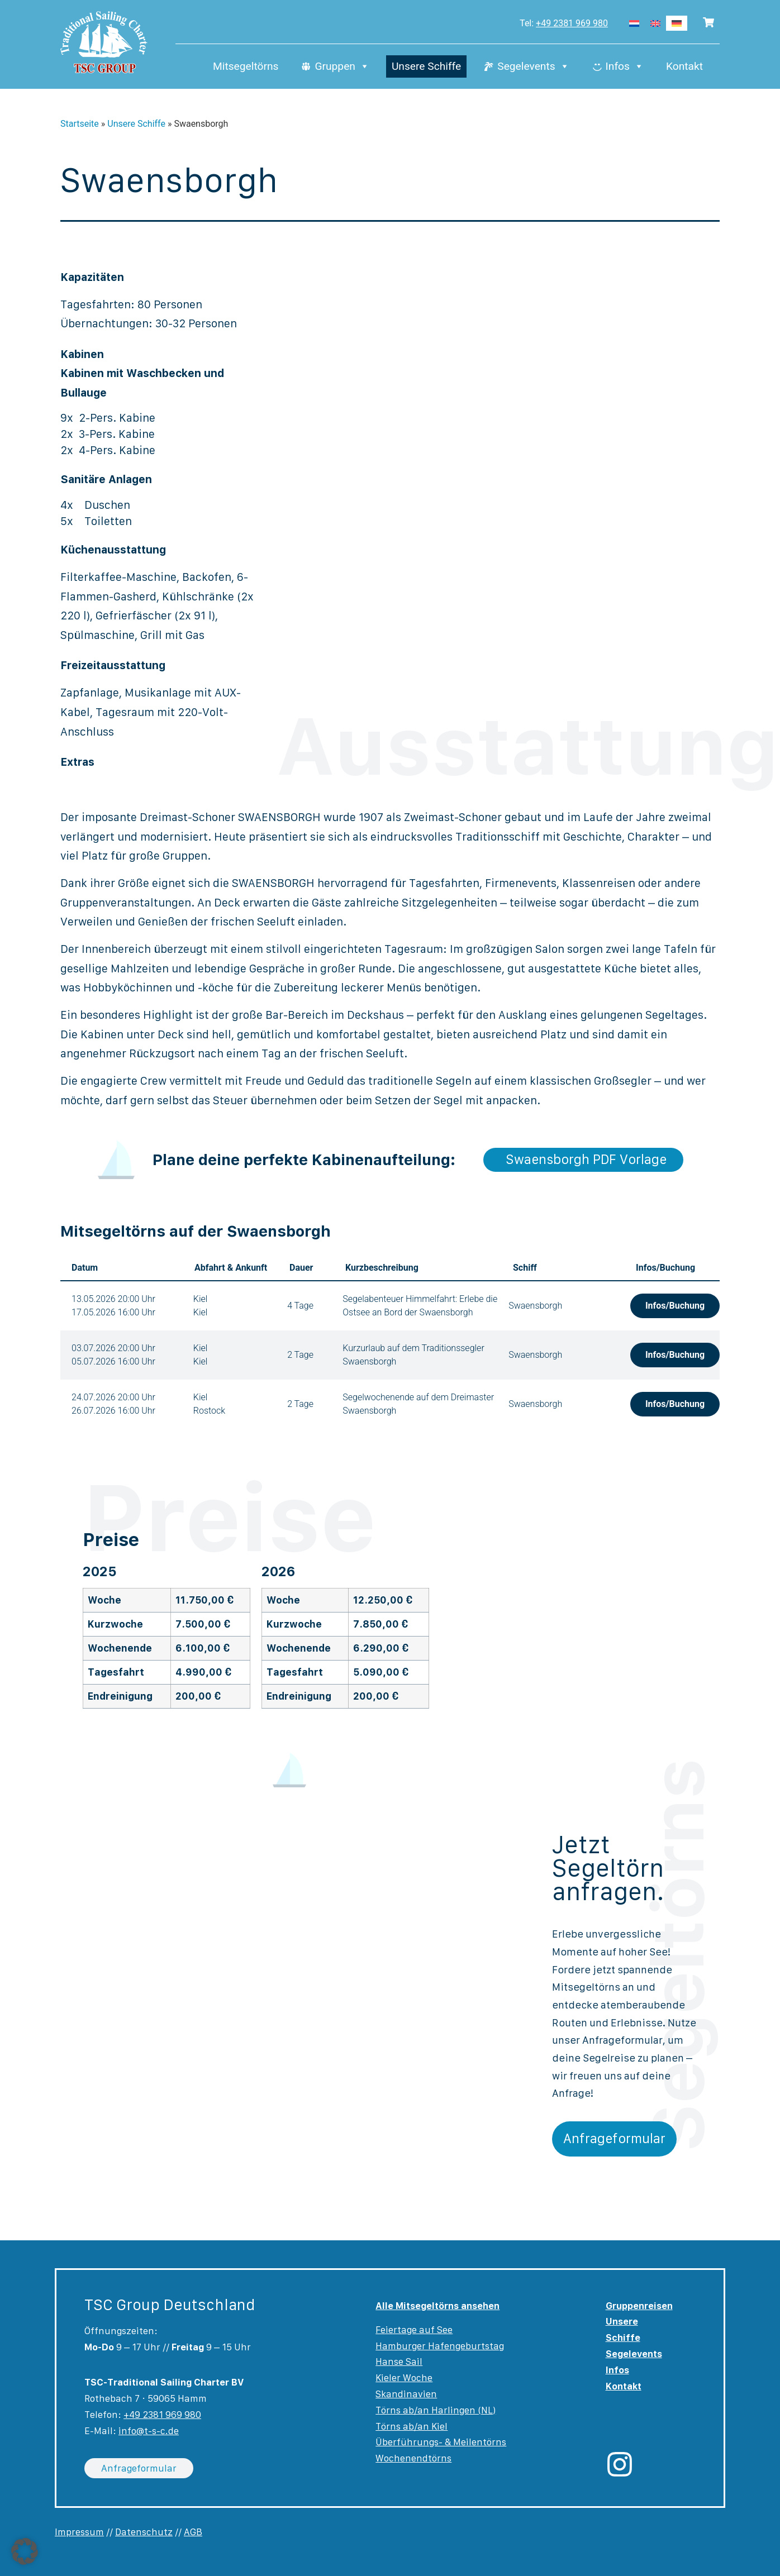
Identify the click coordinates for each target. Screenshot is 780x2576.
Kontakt (684, 66)
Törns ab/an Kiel (411, 2426)
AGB (193, 2532)
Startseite (79, 123)
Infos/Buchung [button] (675, 1305)
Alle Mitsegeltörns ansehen (437, 2306)
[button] (24, 2551)
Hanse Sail (398, 2361)
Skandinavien (406, 2394)
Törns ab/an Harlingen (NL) (435, 2410)
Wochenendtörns (413, 2458)
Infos (625, 67)
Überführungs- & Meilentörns (440, 2442)
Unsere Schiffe (426, 66)
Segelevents (533, 67)
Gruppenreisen (639, 2306)
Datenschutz (144, 2532)
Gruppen (342, 67)
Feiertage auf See (414, 2330)
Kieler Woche (403, 2378)
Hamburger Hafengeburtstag (439, 2346)
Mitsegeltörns (245, 66)
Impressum (79, 2532)
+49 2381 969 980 (572, 23)
